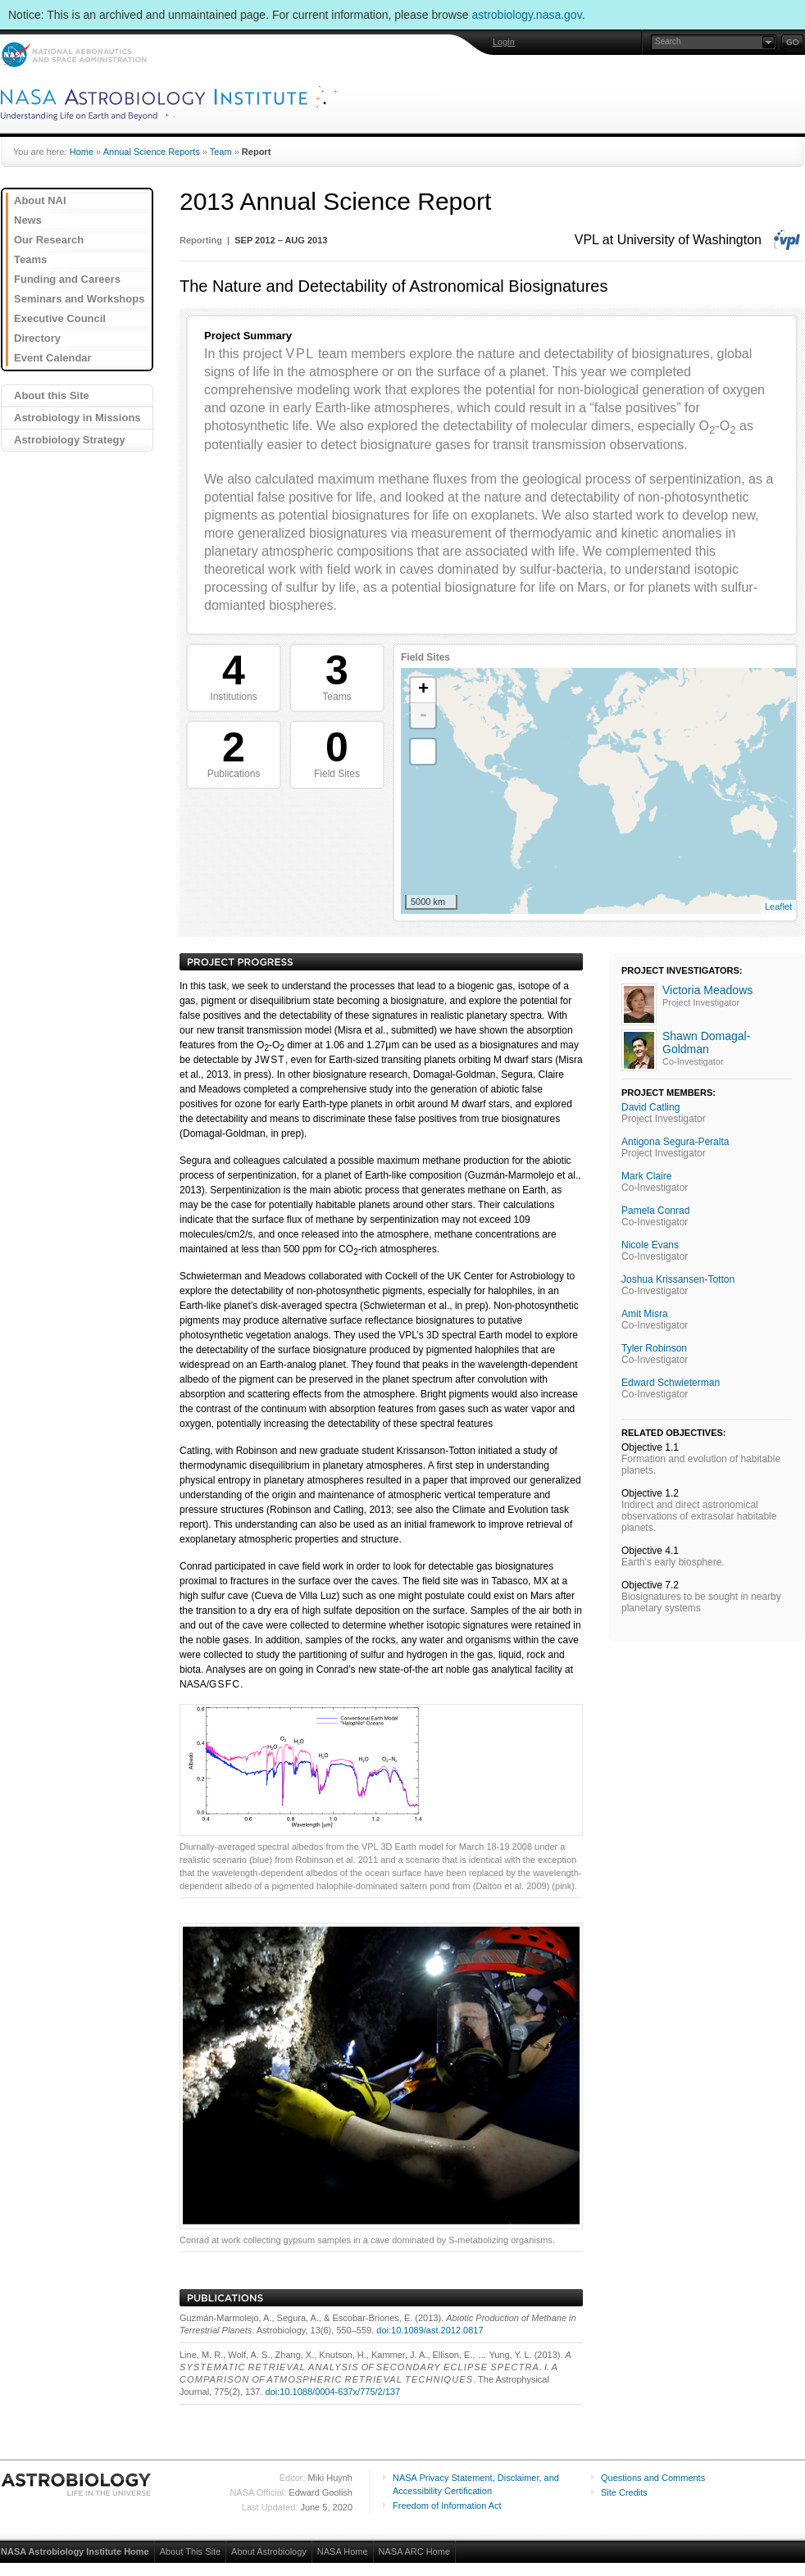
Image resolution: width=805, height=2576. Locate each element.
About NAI (40, 200)
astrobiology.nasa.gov (527, 14)
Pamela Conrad (655, 1210)
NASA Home (342, 2551)
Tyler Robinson (654, 1348)
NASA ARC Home (414, 2551)
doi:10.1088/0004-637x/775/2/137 (333, 2392)
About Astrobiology (269, 2551)
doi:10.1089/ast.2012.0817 (429, 2330)
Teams (30, 259)
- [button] (423, 715)
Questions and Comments (653, 2478)
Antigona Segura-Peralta (675, 1141)
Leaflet (778, 906)
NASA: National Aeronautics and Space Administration (73, 54)
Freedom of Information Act (447, 2505)
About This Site (190, 2551)
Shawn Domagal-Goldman (706, 1042)
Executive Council (60, 318)
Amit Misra (644, 1314)
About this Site (51, 395)
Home (81, 152)
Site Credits (624, 2492)
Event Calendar (53, 358)
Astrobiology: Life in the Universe (77, 2484)
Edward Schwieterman (670, 1382)
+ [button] (423, 690)
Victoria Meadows (707, 990)
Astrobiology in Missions (77, 417)
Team (221, 152)
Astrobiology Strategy (69, 440)
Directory (37, 338)
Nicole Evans (650, 1245)
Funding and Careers (67, 279)
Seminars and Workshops (79, 299)
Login (504, 42)
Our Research (49, 240)
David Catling (650, 1107)
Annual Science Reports (151, 152)
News (28, 220)
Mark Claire (646, 1176)
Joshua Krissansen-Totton (678, 1279)
